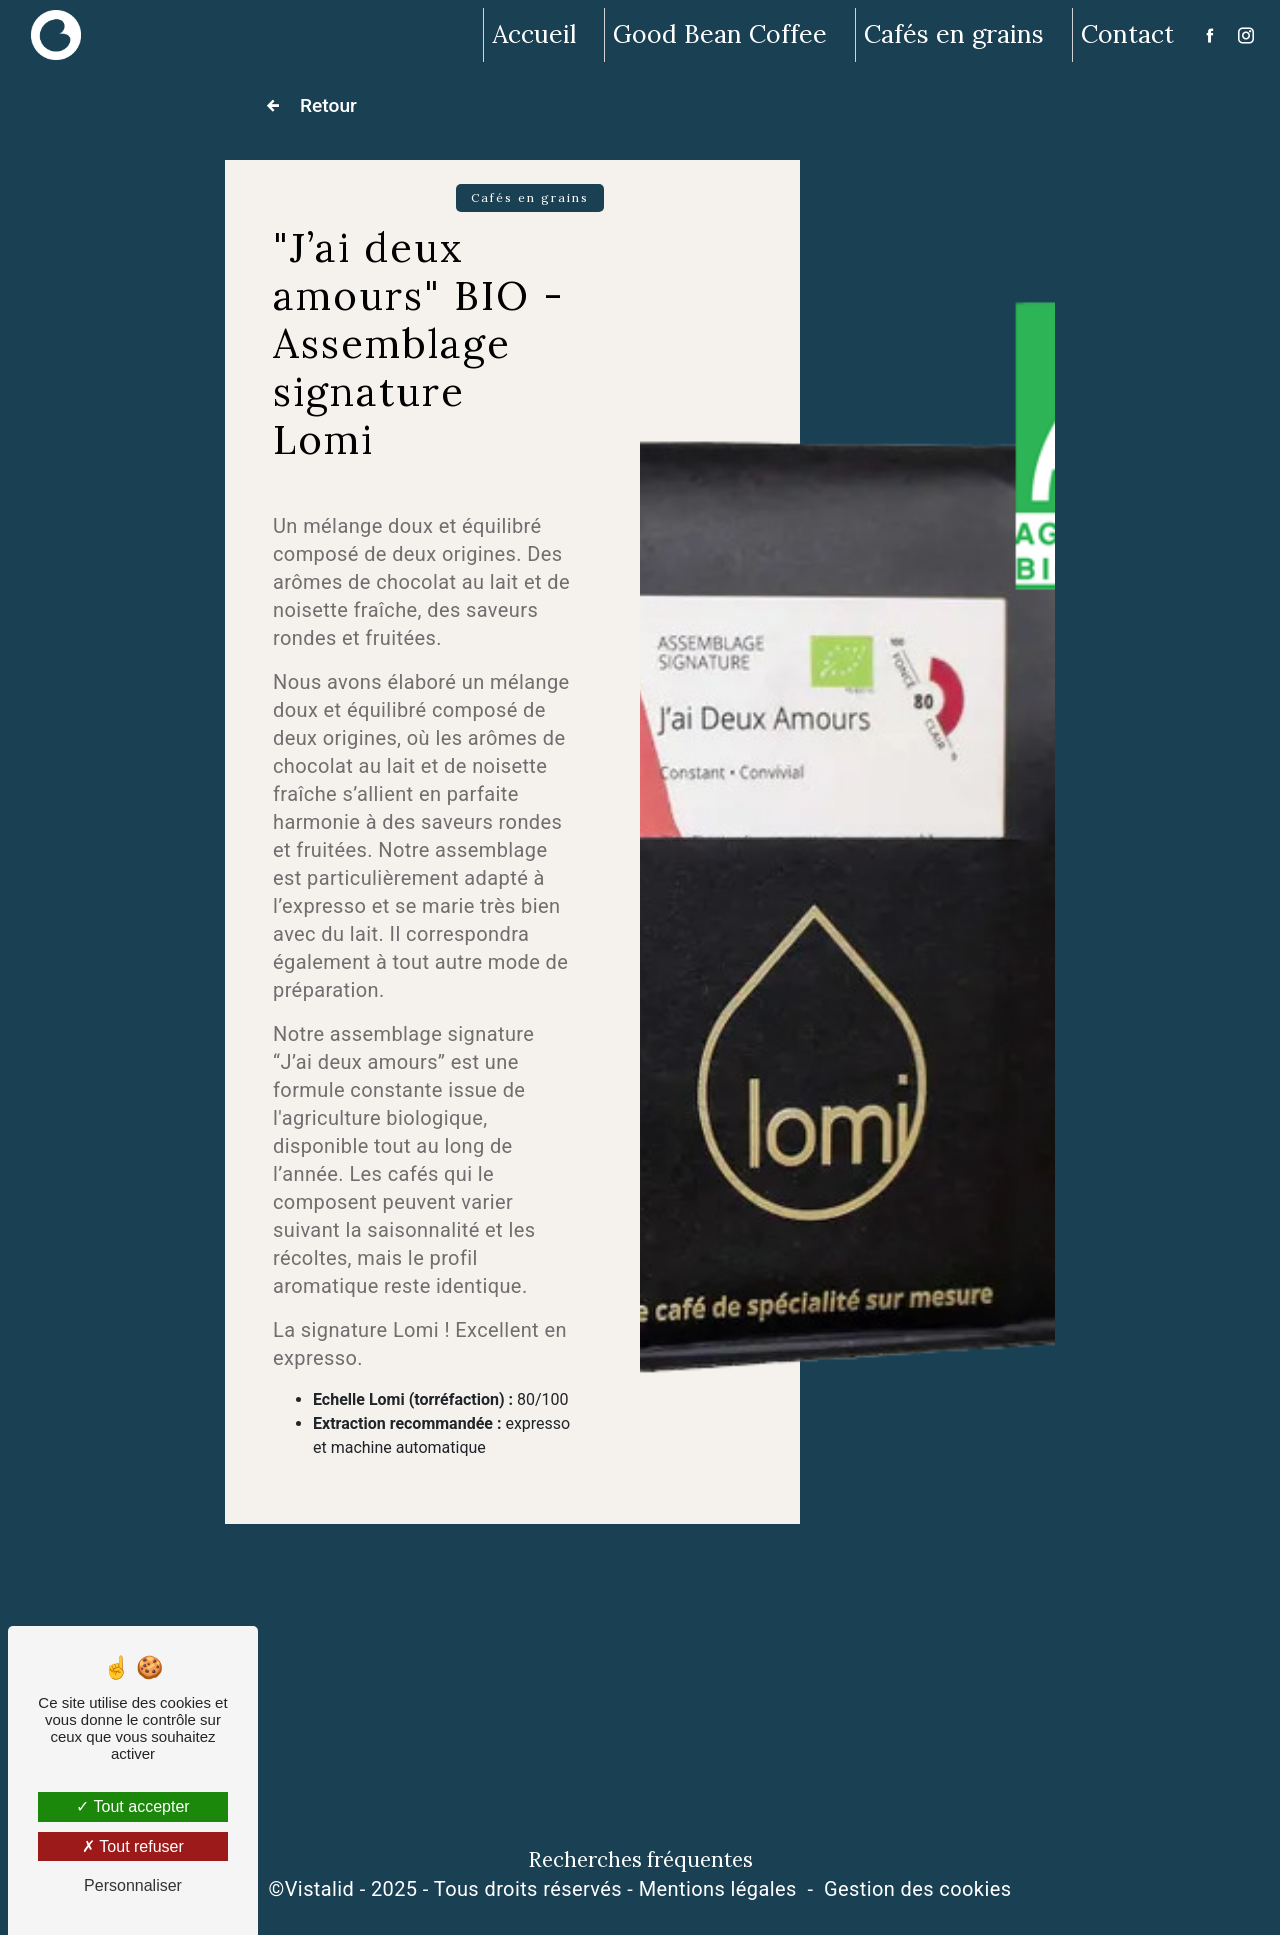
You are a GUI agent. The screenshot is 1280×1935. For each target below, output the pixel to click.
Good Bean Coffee (720, 34)
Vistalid (320, 1889)
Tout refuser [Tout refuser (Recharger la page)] (133, 1846)
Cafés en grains (954, 34)
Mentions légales (718, 1889)
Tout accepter (132, 1806)
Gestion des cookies (917, 1889)
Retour (306, 106)
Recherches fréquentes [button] (640, 1859)
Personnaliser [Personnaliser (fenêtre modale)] (133, 1885)
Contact (1127, 34)
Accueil (534, 34)
